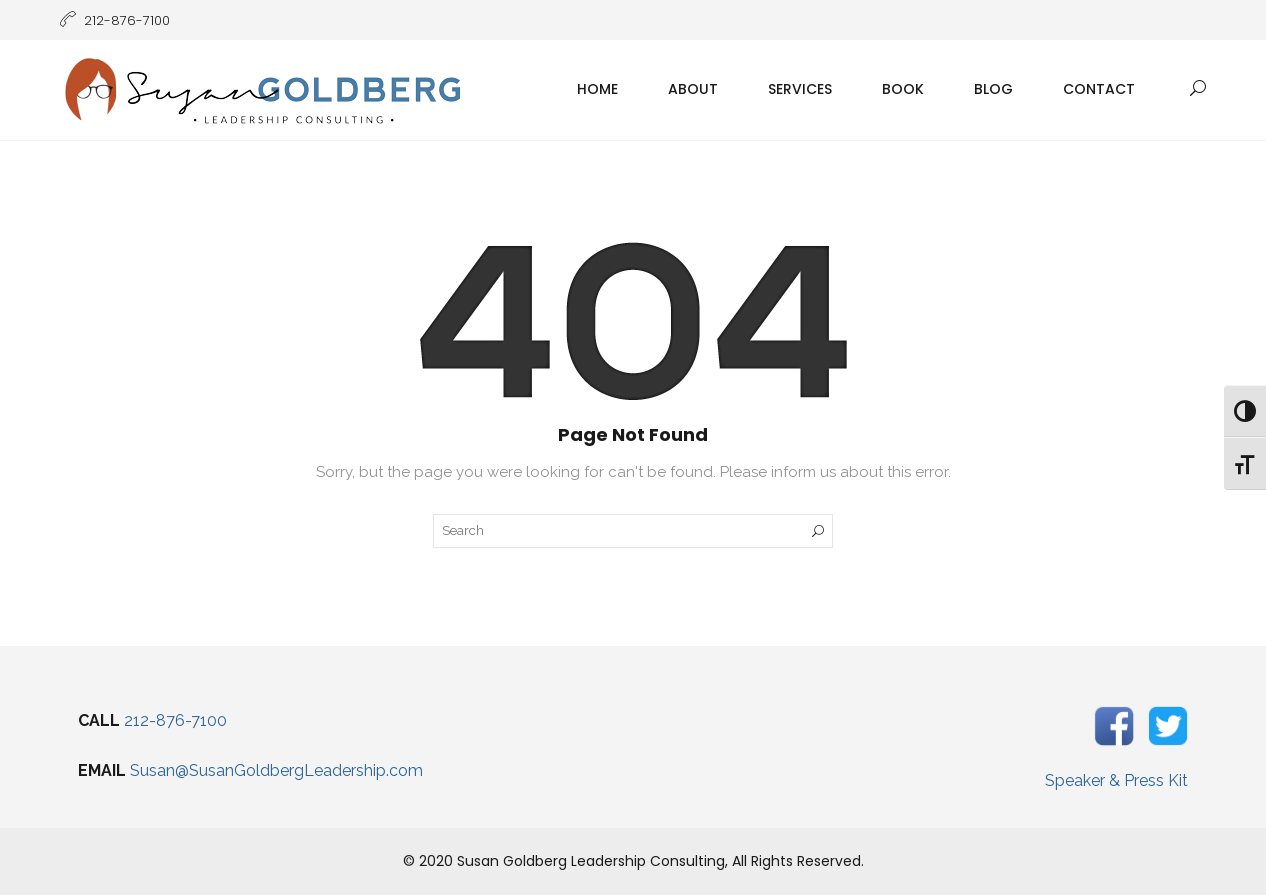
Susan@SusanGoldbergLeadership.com (276, 770)
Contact (1099, 89)
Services (800, 89)
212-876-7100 (175, 720)
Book (903, 89)
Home (597, 89)
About (693, 89)
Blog (993, 89)
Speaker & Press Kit (1116, 780)
